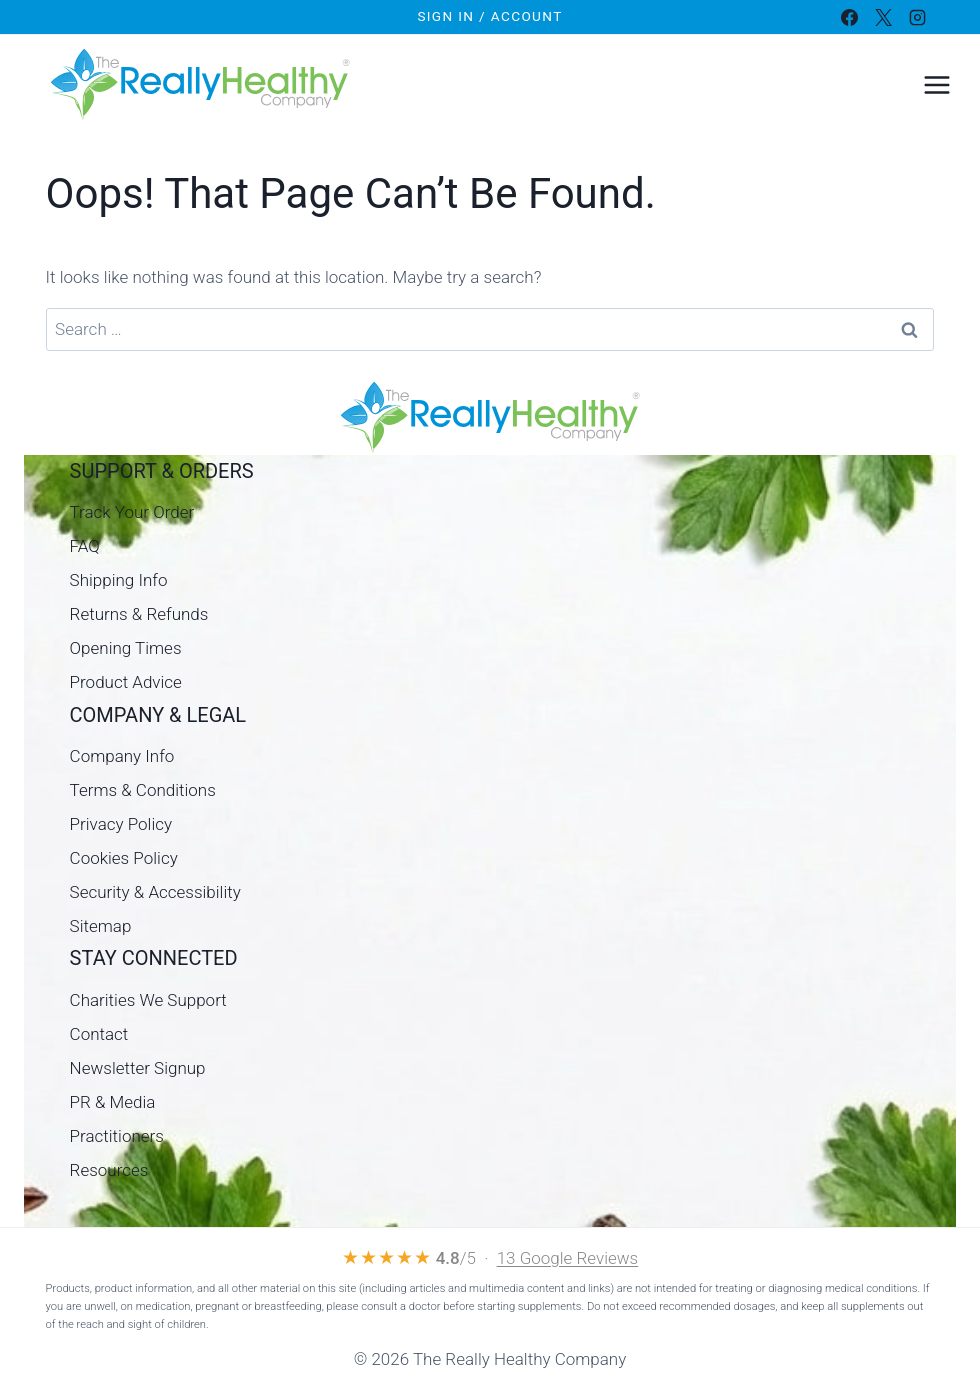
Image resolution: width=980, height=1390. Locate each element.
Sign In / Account (489, 16)
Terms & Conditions (143, 790)
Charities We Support (148, 1000)
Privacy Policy (121, 824)
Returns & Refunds (139, 614)
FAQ (85, 546)
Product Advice (126, 682)
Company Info (122, 756)
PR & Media (113, 1102)
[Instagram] (917, 17)
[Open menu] (936, 84)
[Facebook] (849, 17)
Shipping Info (119, 580)
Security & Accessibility (155, 892)
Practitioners (117, 1136)
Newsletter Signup (138, 1068)
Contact (99, 1034)
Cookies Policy (124, 858)
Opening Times (126, 648)
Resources (109, 1170)
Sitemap (101, 926)
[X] (883, 17)
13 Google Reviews (568, 1258)
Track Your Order (132, 512)
